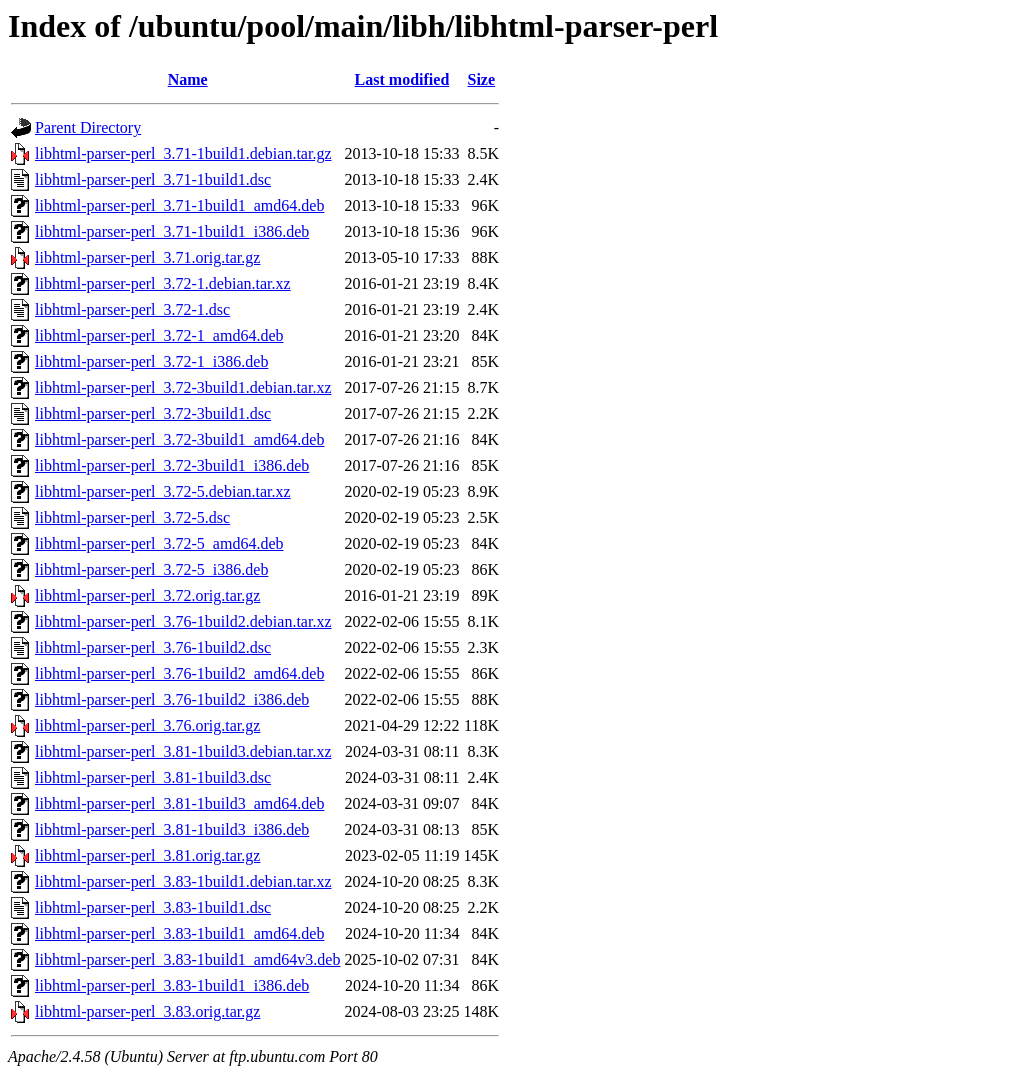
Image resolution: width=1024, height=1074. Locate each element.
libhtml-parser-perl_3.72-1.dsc (132, 309)
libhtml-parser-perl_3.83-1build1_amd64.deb (179, 933)
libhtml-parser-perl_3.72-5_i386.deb (151, 569)
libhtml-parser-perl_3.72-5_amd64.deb (159, 543)
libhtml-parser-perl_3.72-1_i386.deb (151, 361)
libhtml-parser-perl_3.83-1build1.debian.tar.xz (183, 881)
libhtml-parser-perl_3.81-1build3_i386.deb (172, 829)
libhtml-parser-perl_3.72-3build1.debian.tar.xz (183, 387)
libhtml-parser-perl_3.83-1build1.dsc (153, 907)
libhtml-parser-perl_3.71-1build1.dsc (153, 179)
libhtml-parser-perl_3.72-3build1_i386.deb (172, 465)
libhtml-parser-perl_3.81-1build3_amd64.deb (179, 803)
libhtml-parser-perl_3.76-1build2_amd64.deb (179, 673)
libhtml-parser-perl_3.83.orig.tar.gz (147, 1011)
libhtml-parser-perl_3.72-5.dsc (132, 517)
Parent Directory (88, 127)
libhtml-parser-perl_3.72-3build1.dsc (153, 413)
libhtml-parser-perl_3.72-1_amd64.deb (159, 335)
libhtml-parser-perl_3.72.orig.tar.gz (147, 595)
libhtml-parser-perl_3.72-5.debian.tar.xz (163, 491)
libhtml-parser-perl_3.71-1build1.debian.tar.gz (183, 153)
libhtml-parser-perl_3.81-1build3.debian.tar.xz (183, 751)
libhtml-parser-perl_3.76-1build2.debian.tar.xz (183, 621)
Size (482, 79)
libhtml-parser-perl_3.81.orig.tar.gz (147, 855)
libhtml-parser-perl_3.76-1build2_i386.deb (172, 699)
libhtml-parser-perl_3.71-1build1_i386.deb (172, 231)
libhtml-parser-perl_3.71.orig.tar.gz (147, 257)
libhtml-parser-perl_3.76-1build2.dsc (153, 647)
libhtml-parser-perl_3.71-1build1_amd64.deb (179, 205)
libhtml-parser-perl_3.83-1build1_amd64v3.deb (187, 959)
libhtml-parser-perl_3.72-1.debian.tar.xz (163, 283)
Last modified (402, 79)
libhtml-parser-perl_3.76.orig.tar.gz (147, 725)
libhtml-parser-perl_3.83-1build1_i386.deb (172, 985)
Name (188, 79)
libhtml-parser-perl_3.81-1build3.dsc (153, 777)
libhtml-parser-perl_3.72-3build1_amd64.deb (179, 439)
